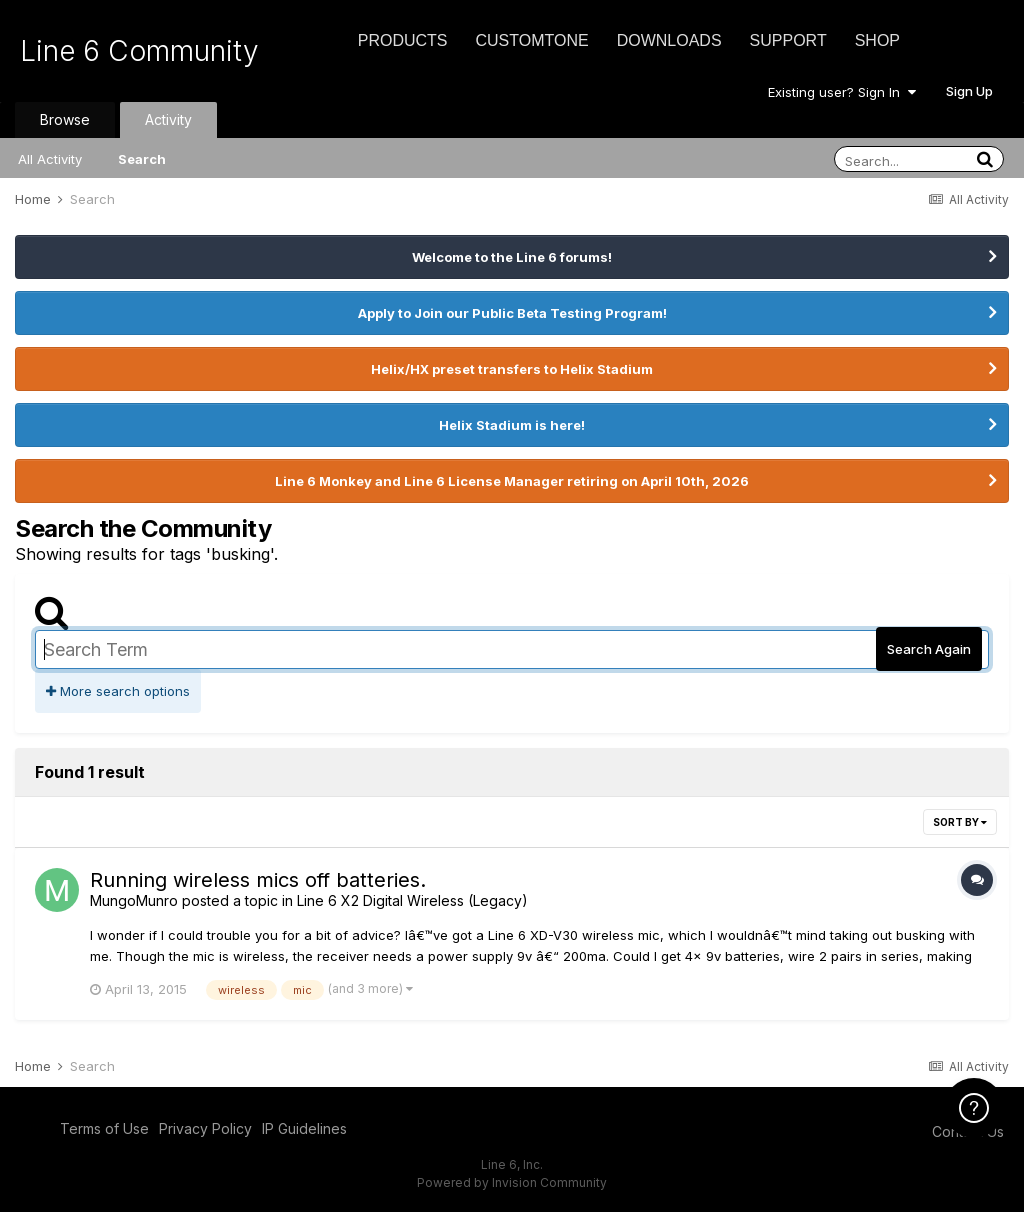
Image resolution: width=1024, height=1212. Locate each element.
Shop (877, 40)
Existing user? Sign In (842, 92)
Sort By (960, 822)
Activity (168, 119)
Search (142, 159)
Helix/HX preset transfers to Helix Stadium (512, 369)
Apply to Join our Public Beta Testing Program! (512, 313)
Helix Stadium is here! (512, 425)
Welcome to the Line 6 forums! (512, 257)
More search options (118, 691)
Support (788, 40)
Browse (65, 119)
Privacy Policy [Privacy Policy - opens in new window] (205, 1128)
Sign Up (969, 91)
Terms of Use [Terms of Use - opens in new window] (104, 1128)
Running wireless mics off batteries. (258, 880)
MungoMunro (134, 900)
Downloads (669, 40)
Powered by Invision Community (512, 1182)
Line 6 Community (139, 51)
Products (403, 40)
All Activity (50, 159)
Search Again (929, 649)
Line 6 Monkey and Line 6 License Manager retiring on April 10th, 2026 (512, 481)
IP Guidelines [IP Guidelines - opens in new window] (304, 1128)
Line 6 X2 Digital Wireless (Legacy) (412, 900)
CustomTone (531, 40)
